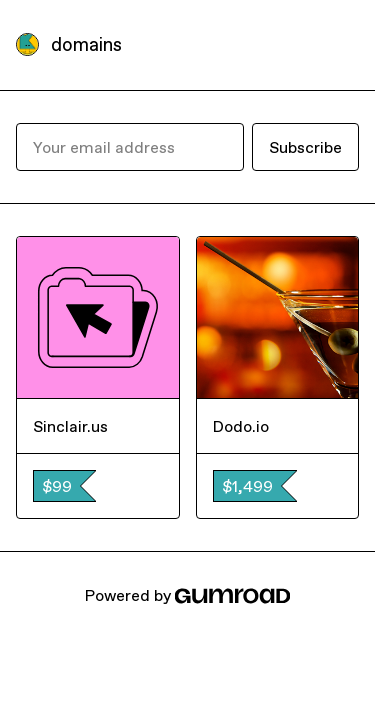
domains (86, 44)
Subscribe (305, 147)
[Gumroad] (232, 595)
